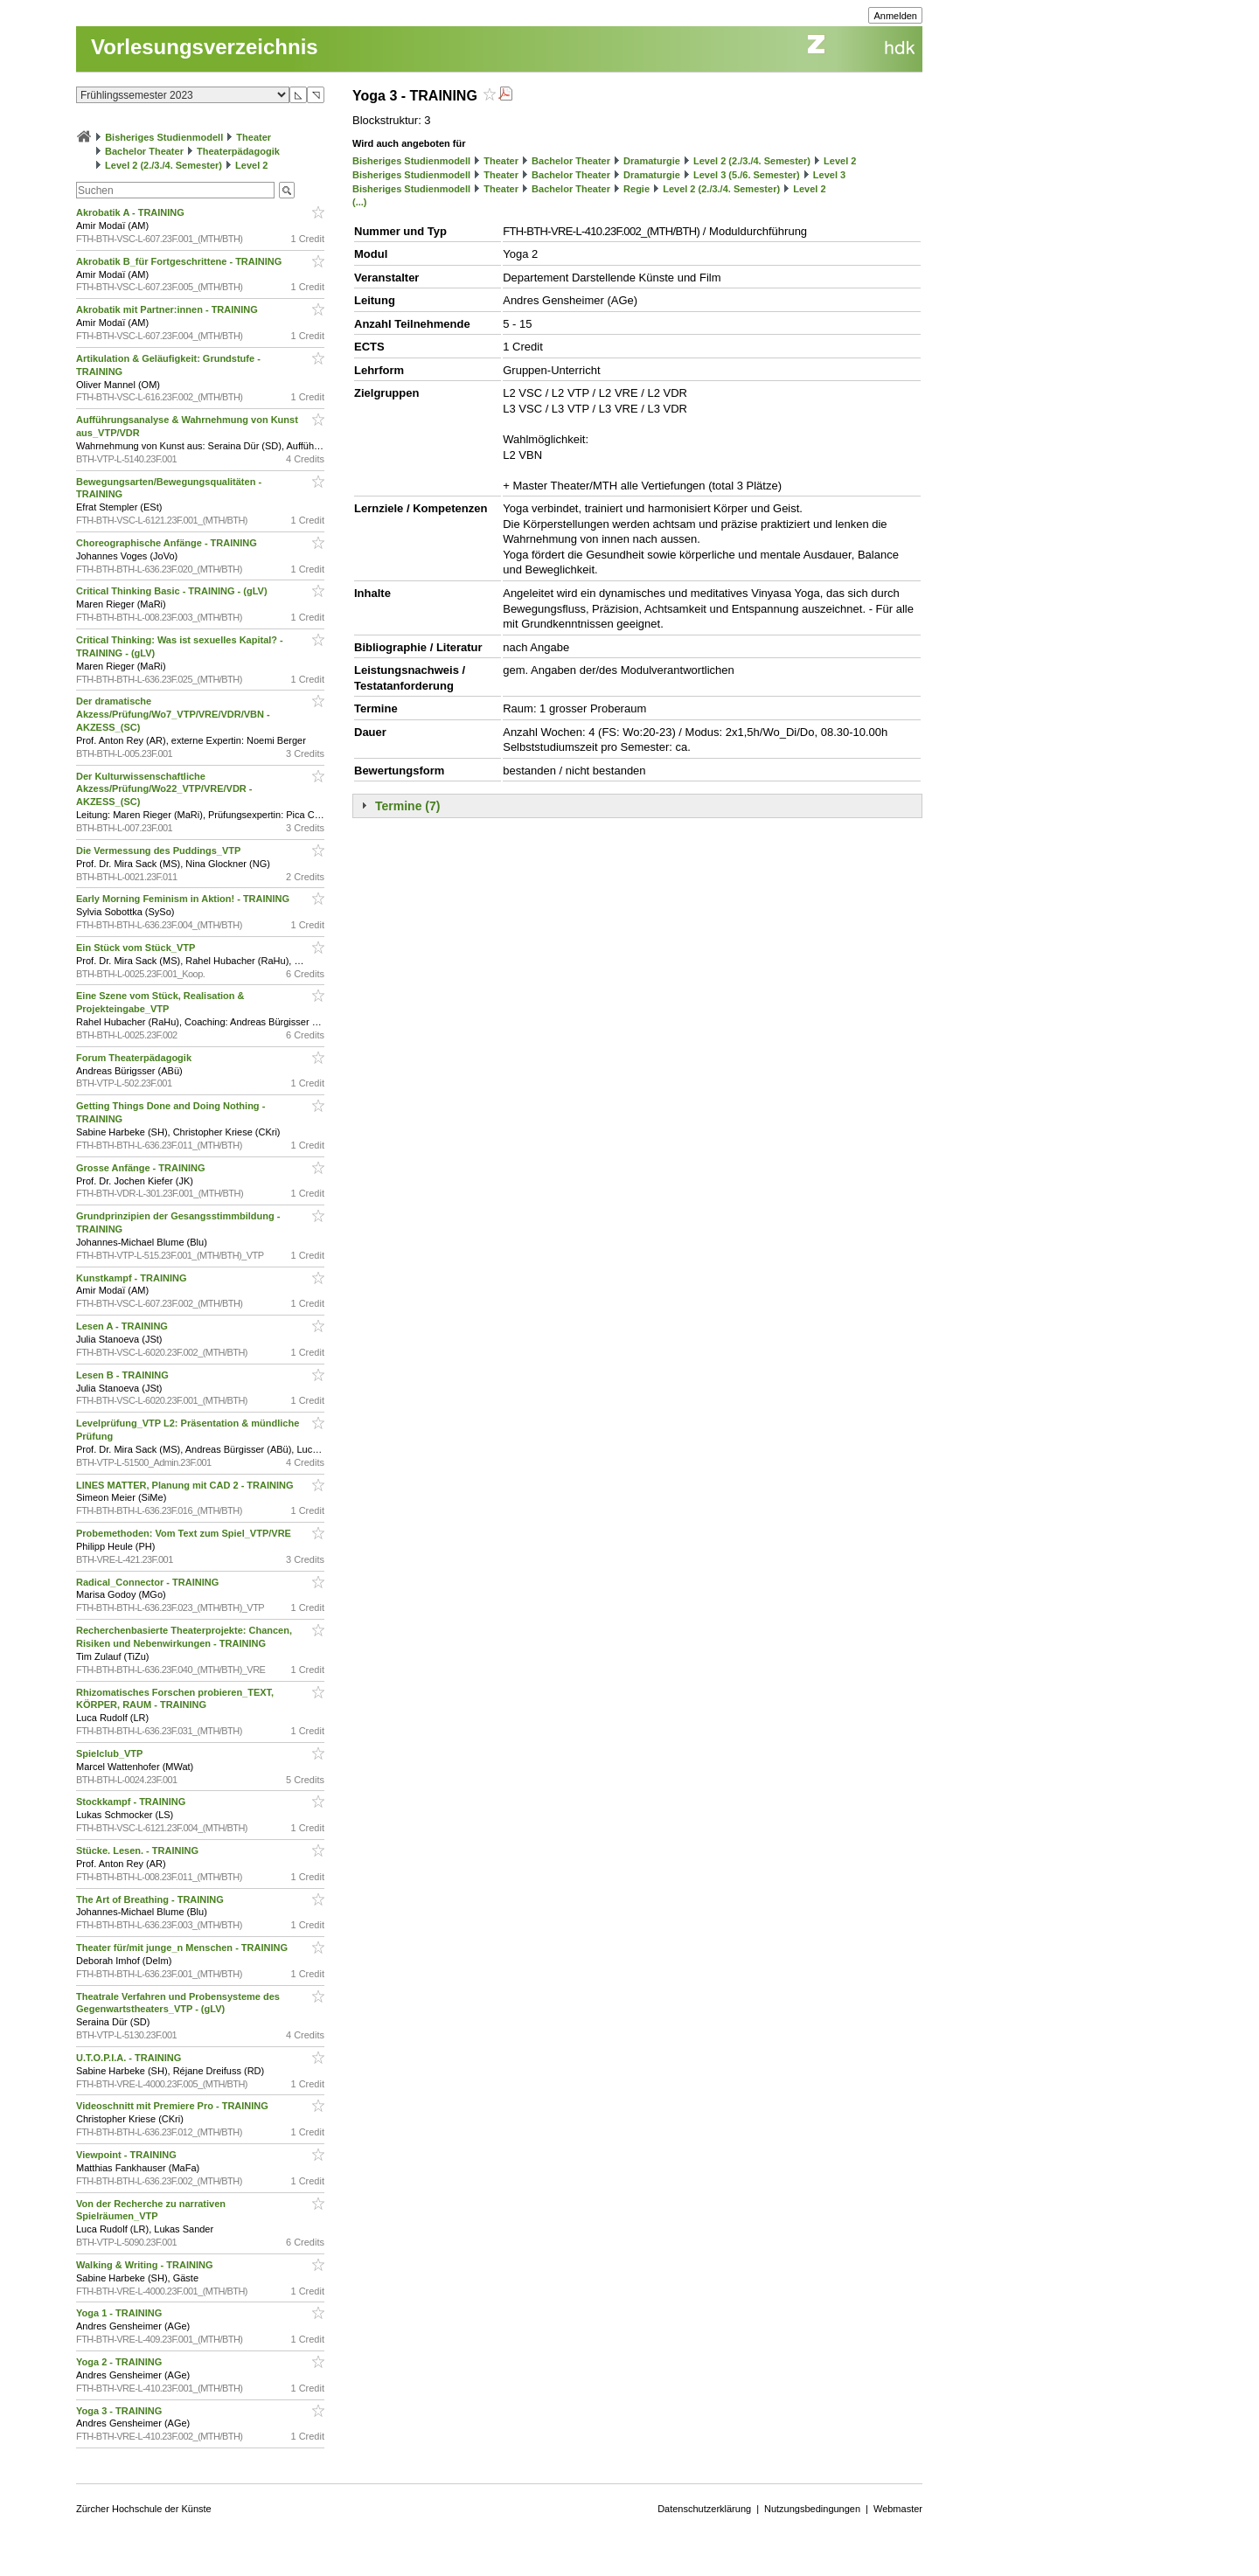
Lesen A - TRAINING (123, 1326)
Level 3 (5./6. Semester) (746, 175)
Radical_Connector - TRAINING (148, 1582)
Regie (636, 189)
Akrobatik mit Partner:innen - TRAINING (168, 309)
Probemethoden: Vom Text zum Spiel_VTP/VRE (185, 1533)
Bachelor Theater (144, 151)
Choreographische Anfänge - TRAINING (168, 543)
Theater (253, 137)
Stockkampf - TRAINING (132, 1801)
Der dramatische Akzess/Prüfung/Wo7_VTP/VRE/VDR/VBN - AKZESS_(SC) (173, 714)
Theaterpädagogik (238, 151)
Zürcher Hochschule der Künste (144, 2508)
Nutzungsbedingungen (812, 2508)
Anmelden (895, 15)
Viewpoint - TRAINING (127, 2154)
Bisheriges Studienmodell (164, 137)
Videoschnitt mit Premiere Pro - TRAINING (173, 2105)
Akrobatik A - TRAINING (131, 212)
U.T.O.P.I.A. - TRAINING (130, 2057)
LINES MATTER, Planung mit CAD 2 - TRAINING (186, 1485)
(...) (359, 202)
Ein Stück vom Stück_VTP (137, 947)
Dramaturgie (651, 161)
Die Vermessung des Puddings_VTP (159, 850)
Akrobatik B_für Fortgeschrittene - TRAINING (180, 261)
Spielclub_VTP (110, 1753)
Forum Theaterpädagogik (135, 1057)
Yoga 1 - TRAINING (120, 2313)
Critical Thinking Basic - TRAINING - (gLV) (173, 591)
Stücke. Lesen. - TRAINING (138, 1850)
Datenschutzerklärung (704, 2508)
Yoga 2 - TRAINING (120, 2362)
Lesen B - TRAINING (123, 1375)
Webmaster (897, 2508)
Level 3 (829, 175)
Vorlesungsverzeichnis (204, 47)
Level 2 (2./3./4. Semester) (163, 165)
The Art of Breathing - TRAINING (151, 1899)
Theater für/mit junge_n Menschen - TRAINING (183, 1947)
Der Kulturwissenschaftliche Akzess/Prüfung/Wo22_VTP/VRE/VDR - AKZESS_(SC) (164, 789)
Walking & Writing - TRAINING (146, 2265)
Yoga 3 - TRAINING (120, 2411)
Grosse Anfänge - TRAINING (142, 1168)
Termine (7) (407, 806)
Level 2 (251, 165)
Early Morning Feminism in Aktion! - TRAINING (184, 898)
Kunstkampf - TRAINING (133, 1278)
